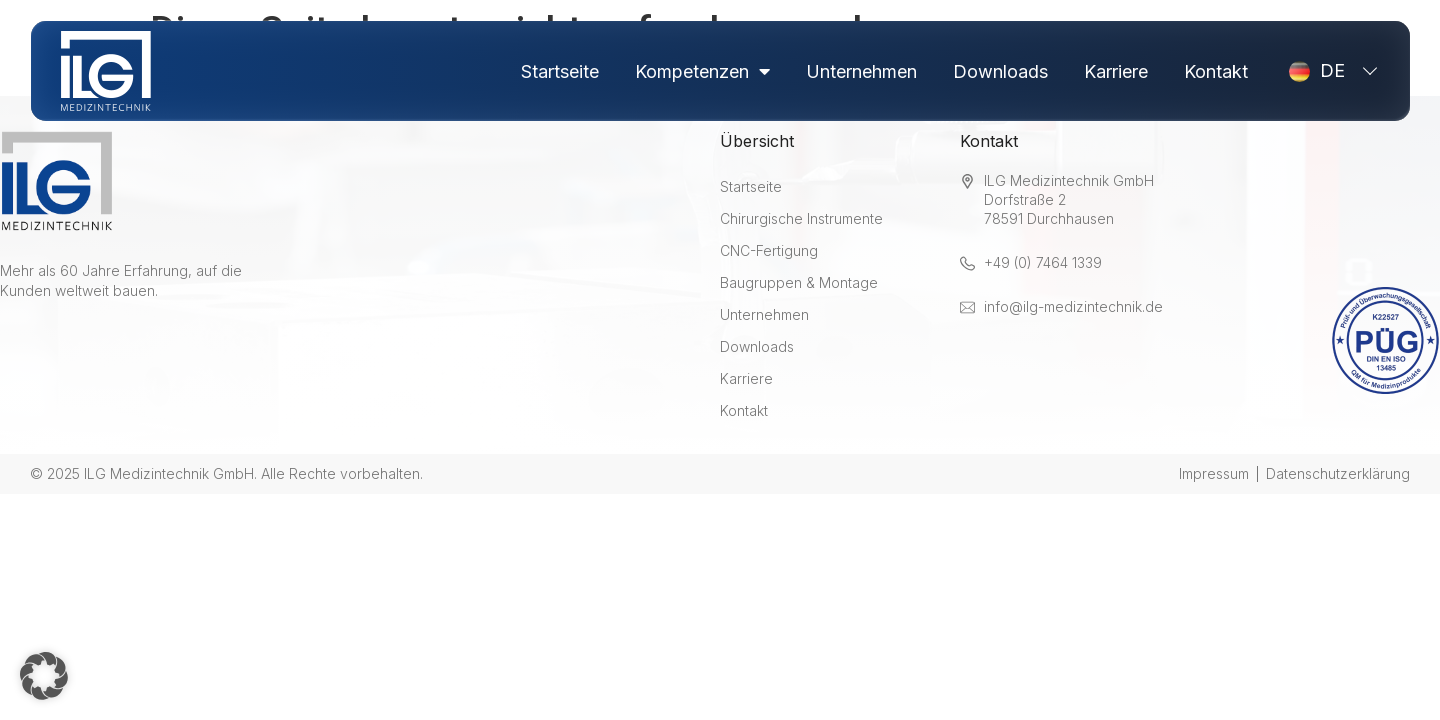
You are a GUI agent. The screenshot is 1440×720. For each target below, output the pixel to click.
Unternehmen (861, 71)
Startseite (560, 71)
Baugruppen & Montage (799, 282)
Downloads (1000, 71)
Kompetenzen (702, 71)
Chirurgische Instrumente (801, 218)
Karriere (1116, 71)
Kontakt (1216, 71)
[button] (44, 676)
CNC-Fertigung (769, 250)
